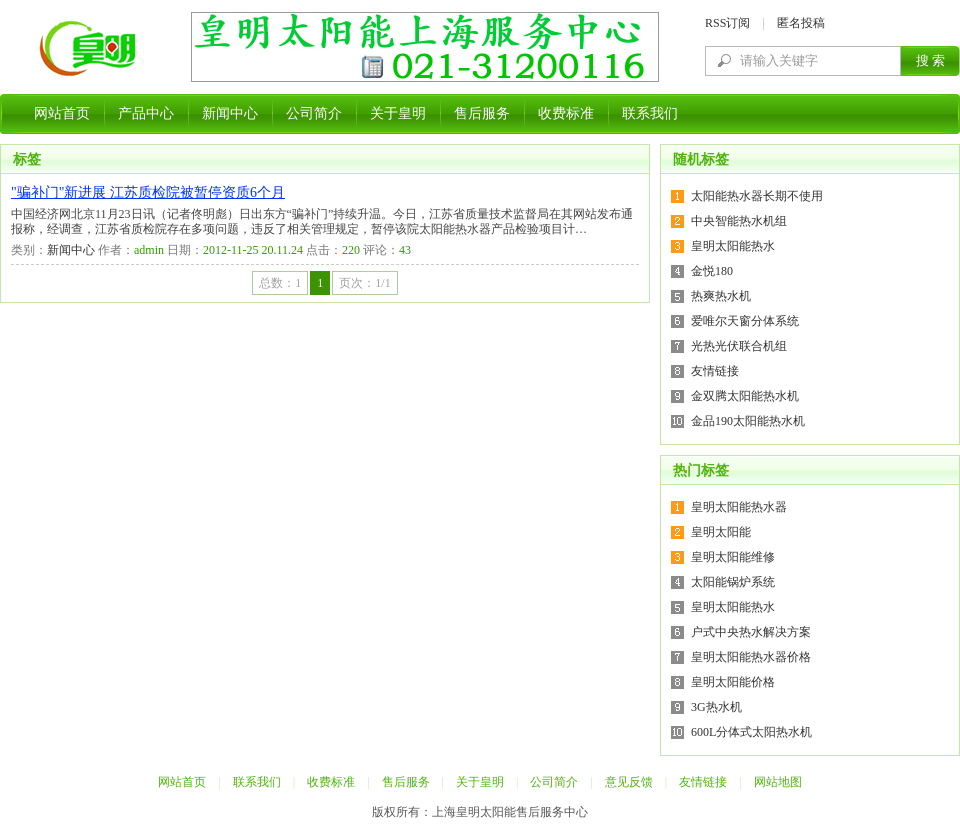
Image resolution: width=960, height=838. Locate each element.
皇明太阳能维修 (733, 557)
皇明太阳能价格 (733, 682)
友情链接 (715, 371)
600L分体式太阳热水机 (751, 732)
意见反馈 (629, 782)
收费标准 (566, 113)
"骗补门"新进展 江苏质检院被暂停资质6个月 (148, 192)
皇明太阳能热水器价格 (751, 657)
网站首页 (62, 113)
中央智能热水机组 (739, 221)
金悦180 (712, 271)
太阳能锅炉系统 (733, 582)
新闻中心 (230, 113)
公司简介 (314, 113)
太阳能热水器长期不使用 (757, 196)
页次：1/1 (364, 283)
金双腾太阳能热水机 (745, 396)
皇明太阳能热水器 (739, 507)
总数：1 (280, 283)
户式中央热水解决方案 (751, 632)
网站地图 (778, 782)
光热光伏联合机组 (739, 346)
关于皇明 (398, 113)
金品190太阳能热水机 (748, 421)
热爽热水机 (721, 296)
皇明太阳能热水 (733, 246)
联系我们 (650, 113)
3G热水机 (716, 707)
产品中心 (146, 113)
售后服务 (482, 113)
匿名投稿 (801, 23)
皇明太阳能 (721, 532)
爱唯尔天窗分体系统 (745, 321)
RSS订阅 (727, 23)
